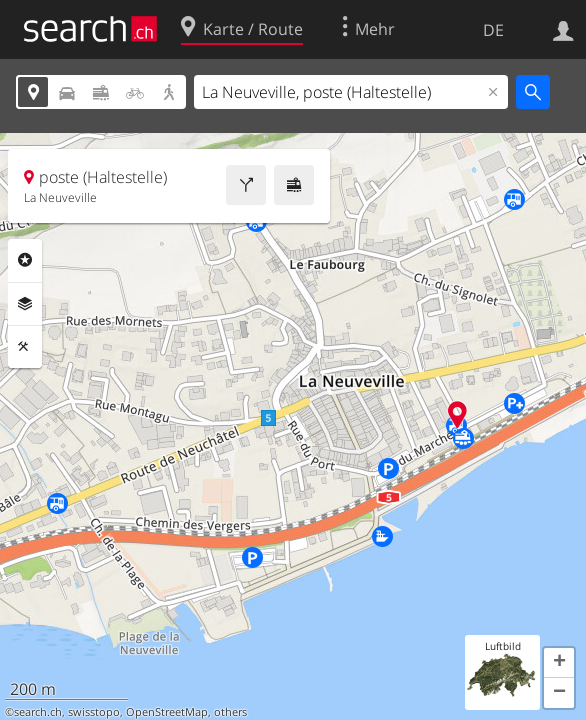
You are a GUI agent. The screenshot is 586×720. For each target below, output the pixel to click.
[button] (559, 663)
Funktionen (25, 347)
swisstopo (94, 712)
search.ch (38, 712)
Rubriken (25, 260)
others (230, 712)
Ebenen (25, 304)
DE (493, 30)
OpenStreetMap (167, 712)
